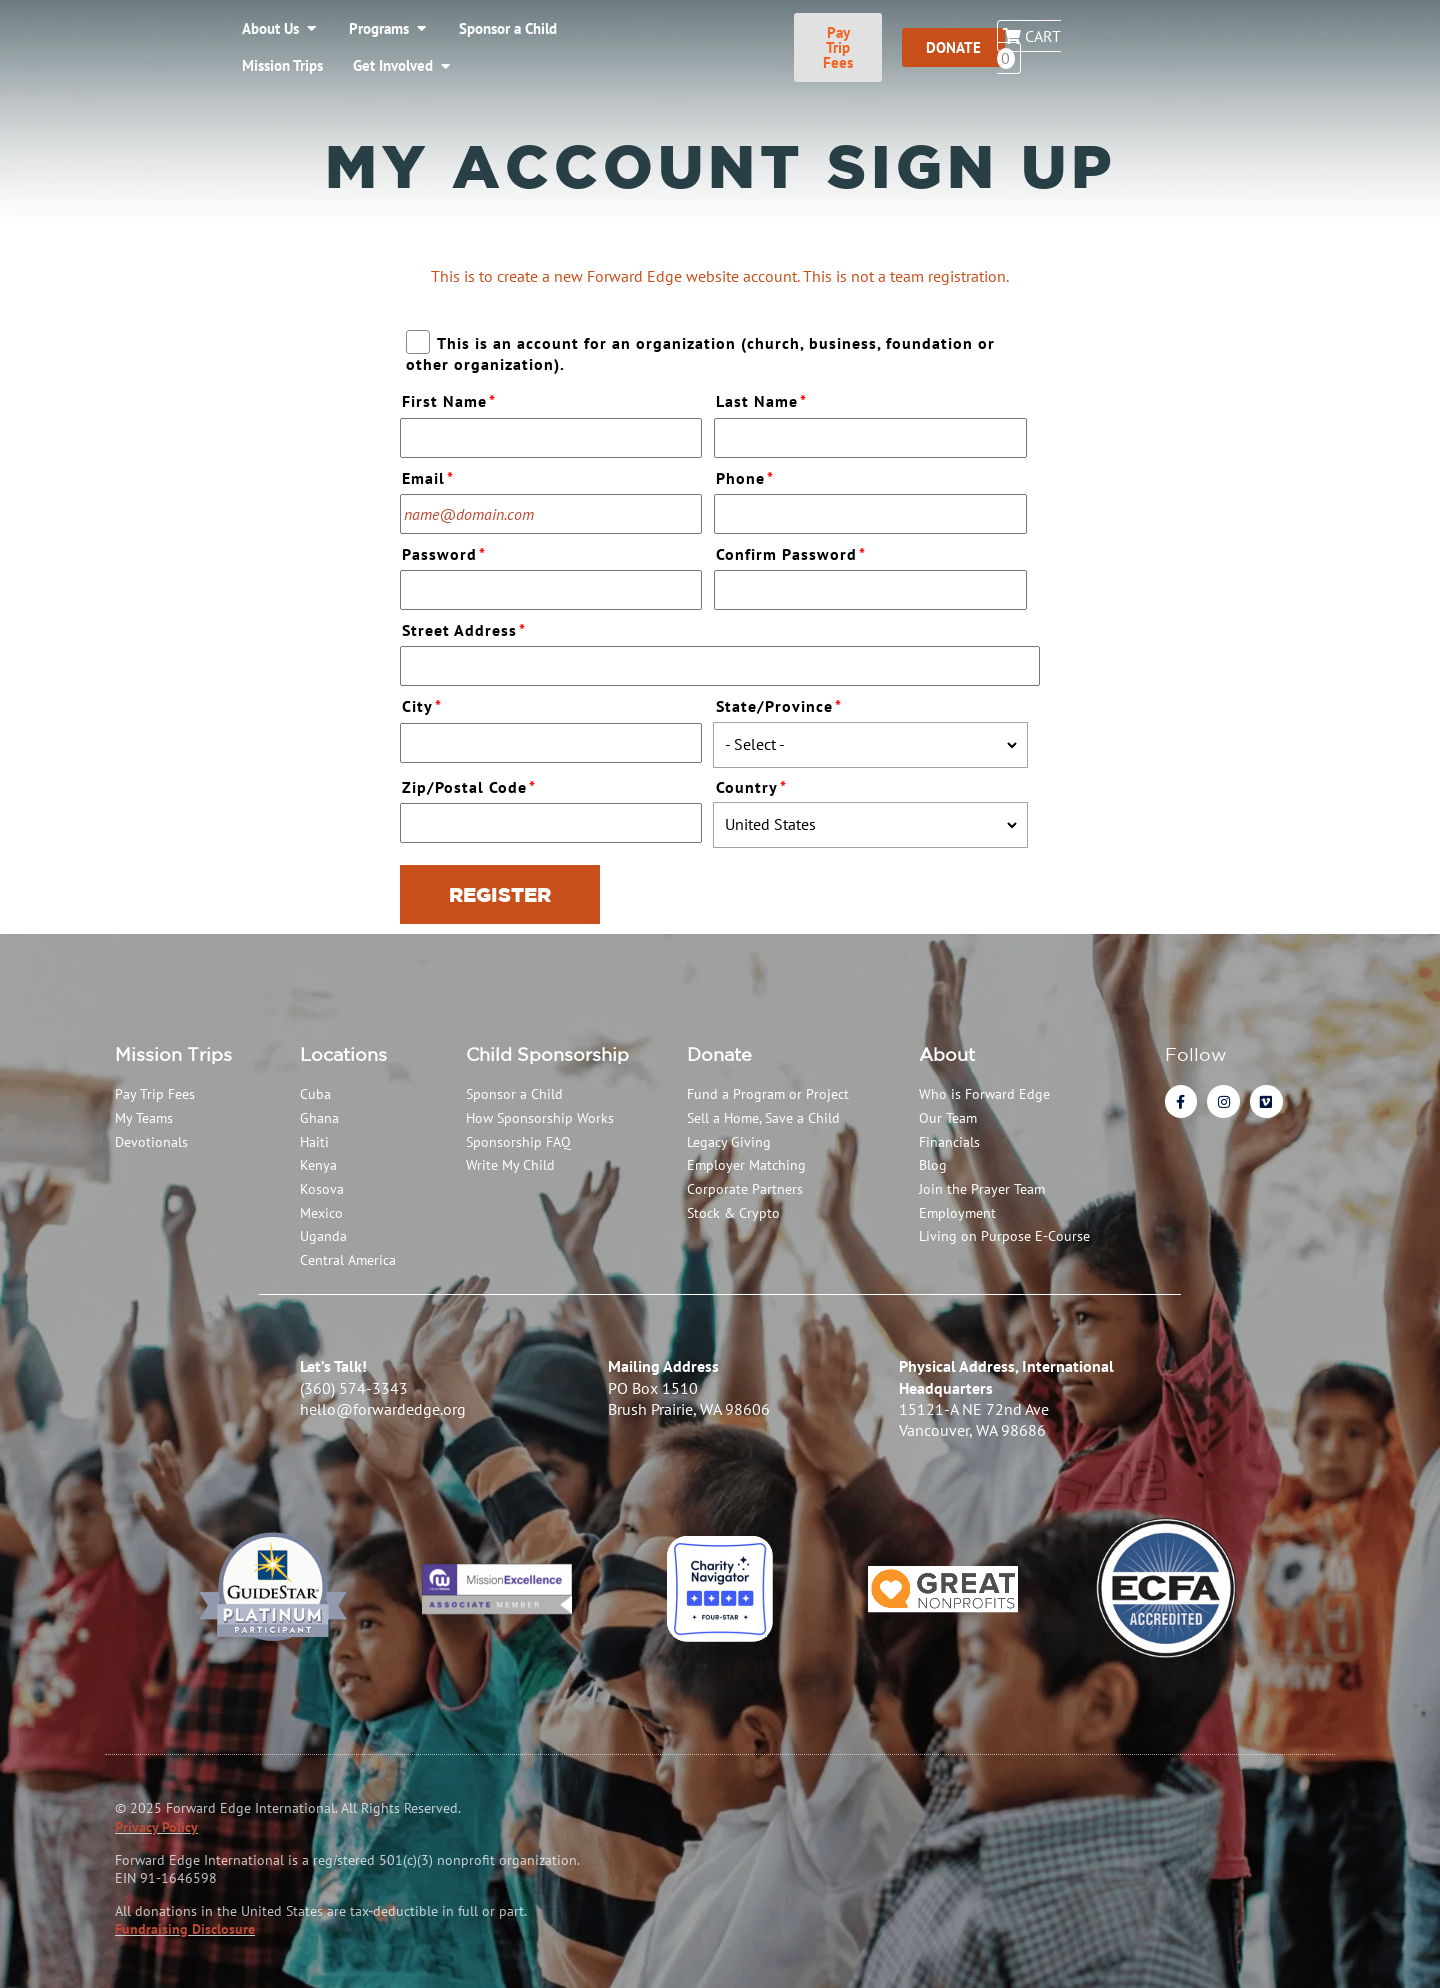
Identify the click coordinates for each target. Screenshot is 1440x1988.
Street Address (466, 627)
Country (754, 784)
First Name (451, 398)
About (947, 1054)
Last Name (764, 398)
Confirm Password (793, 551)
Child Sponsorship (547, 1054)
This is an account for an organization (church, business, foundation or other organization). (700, 352)
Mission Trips (173, 1054)
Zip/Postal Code (471, 784)
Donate (719, 1054)
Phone (747, 475)
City (424, 703)
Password (446, 551)
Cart (1355, 36)
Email (430, 475)
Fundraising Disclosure (185, 1929)
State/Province (781, 703)
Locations (343, 1054)
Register (500, 894)
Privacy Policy (156, 1827)
